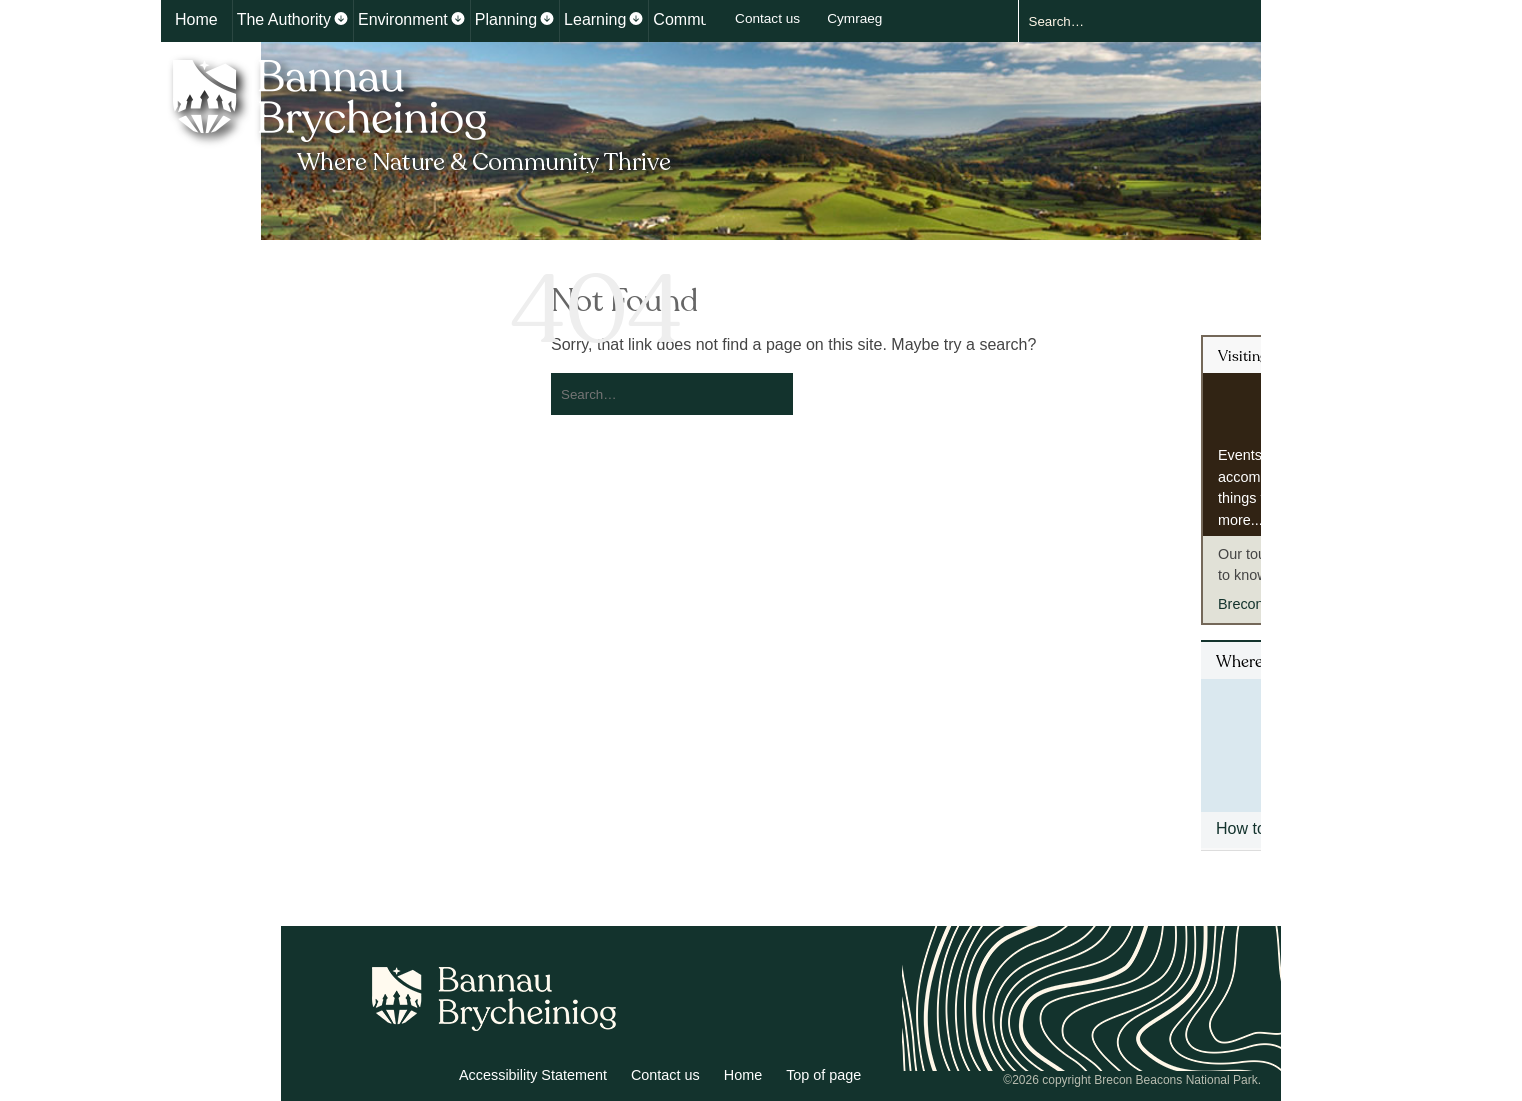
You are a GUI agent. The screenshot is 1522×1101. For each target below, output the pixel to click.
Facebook (428, 1078)
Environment (403, 19)
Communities (699, 19)
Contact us (767, 18)
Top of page (823, 1075)
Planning (506, 19)
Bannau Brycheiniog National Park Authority (423, 113)
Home (196, 19)
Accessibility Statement (533, 1075)
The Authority (284, 19)
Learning (595, 19)
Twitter (384, 1078)
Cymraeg (854, 18)
